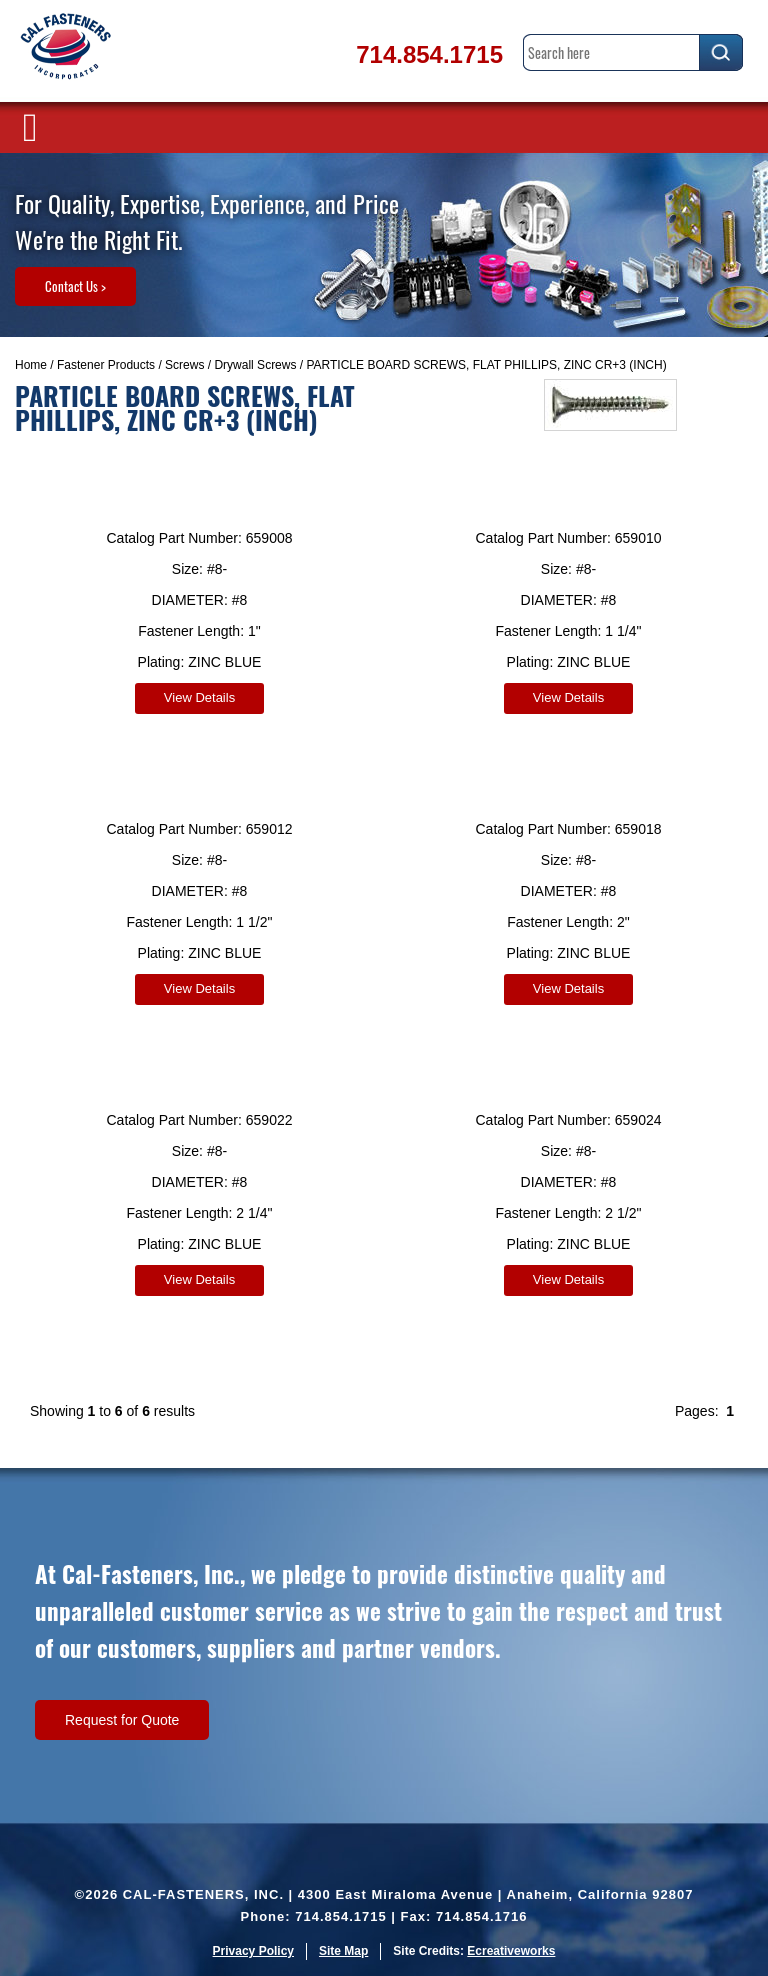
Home (31, 365)
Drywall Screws (255, 365)
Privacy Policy (253, 1951)
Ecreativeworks (511, 1951)
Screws (184, 365)
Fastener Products (106, 365)
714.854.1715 (429, 54)
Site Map (343, 1951)
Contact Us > (75, 286)
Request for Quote (122, 1720)
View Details (199, 697)
